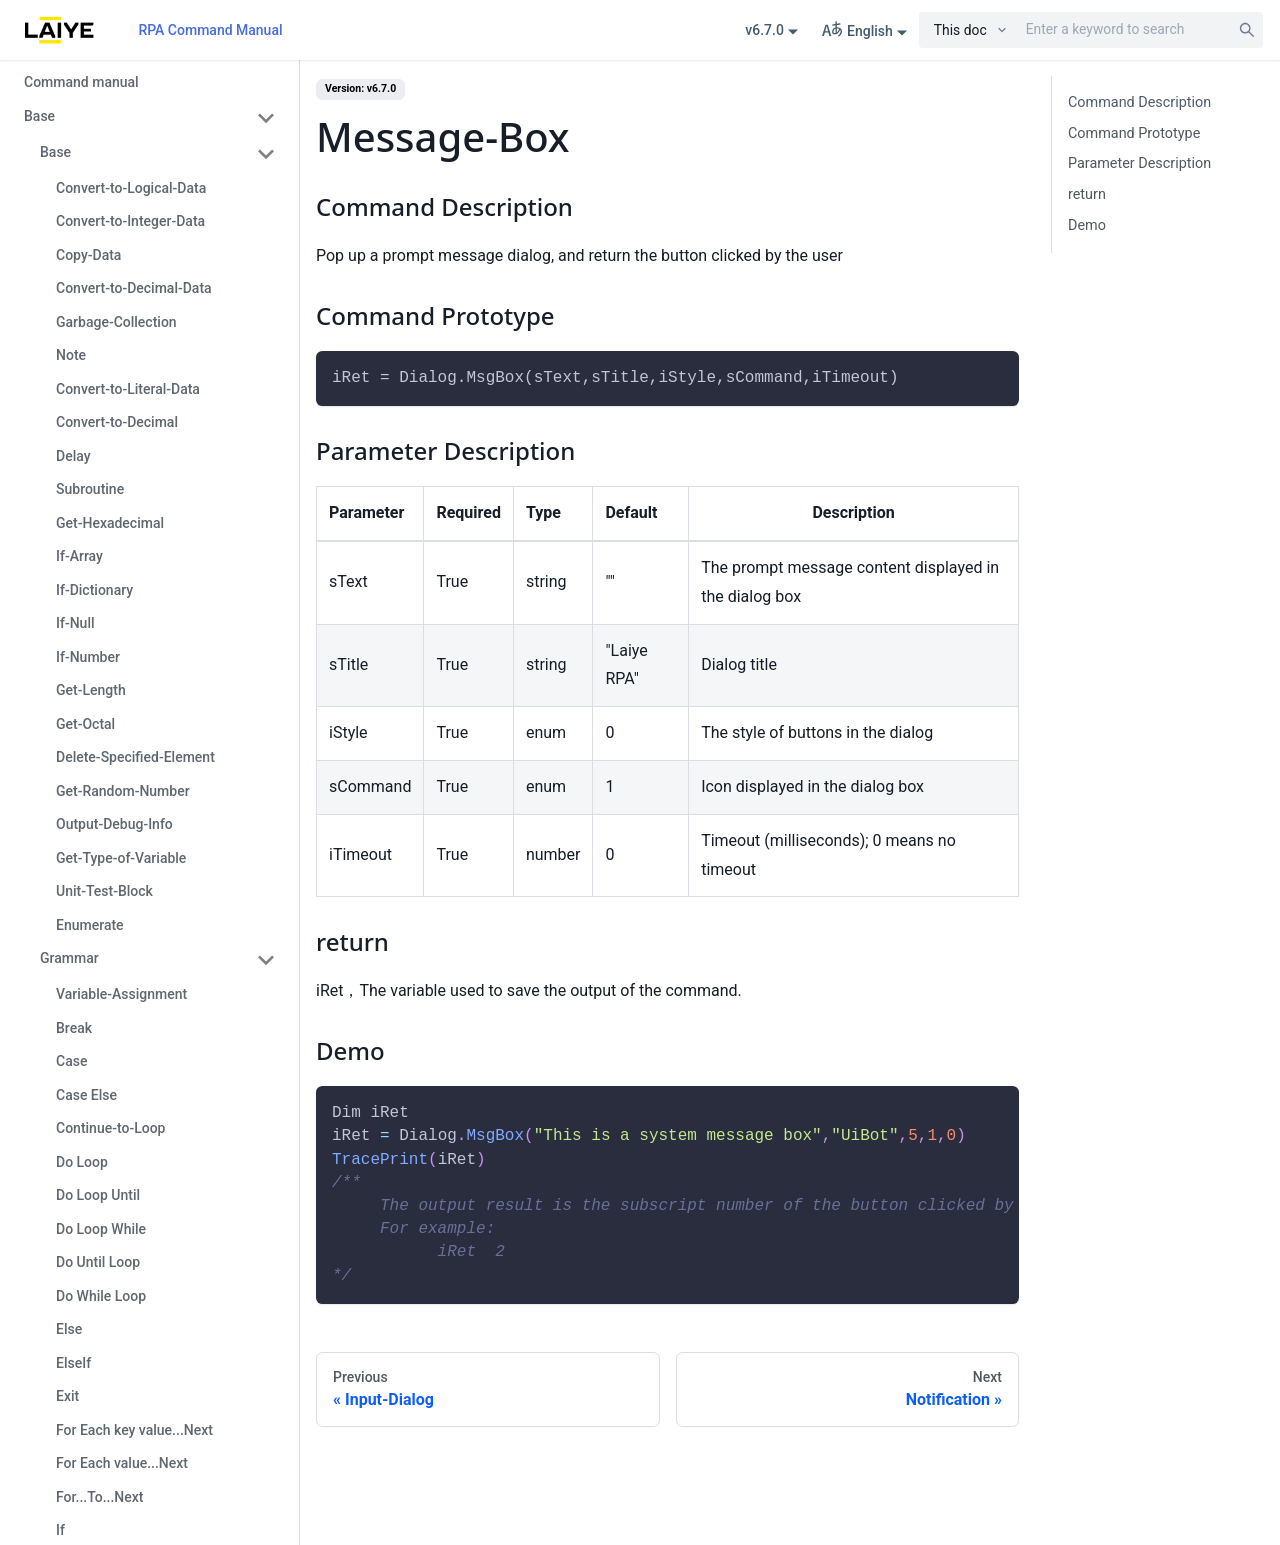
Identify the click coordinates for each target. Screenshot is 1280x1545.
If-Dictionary (94, 590)
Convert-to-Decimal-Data (134, 288)
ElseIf (73, 1363)
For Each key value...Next (134, 1430)
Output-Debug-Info (114, 824)
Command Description (1139, 102)
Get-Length (91, 690)
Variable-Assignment (121, 994)
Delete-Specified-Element (135, 757)
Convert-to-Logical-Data (131, 188)
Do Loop (82, 1162)
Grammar (69, 958)
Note (71, 355)
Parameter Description (1139, 163)
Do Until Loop (98, 1262)
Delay (73, 456)
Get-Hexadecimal (110, 523)
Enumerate (90, 925)
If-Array (79, 556)
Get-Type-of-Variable (121, 858)
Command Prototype (1134, 133)
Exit (67, 1396)
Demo (1087, 225)
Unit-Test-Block (104, 891)
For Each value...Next (122, 1463)
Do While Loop (101, 1296)
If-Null (75, 623)
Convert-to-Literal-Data (128, 389)
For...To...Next (100, 1497)
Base (39, 116)
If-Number (88, 657)
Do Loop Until (98, 1195)
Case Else (86, 1095)
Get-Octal (85, 724)
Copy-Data (88, 255)
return (1087, 194)
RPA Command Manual (210, 30)
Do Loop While (101, 1229)
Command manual (81, 82)
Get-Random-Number (123, 791)
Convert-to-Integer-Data (130, 221)
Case (71, 1061)
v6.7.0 (764, 30)
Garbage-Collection (116, 322)
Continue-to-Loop (110, 1128)
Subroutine (90, 489)
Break (74, 1028)
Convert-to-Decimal (117, 422)
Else (69, 1329)
